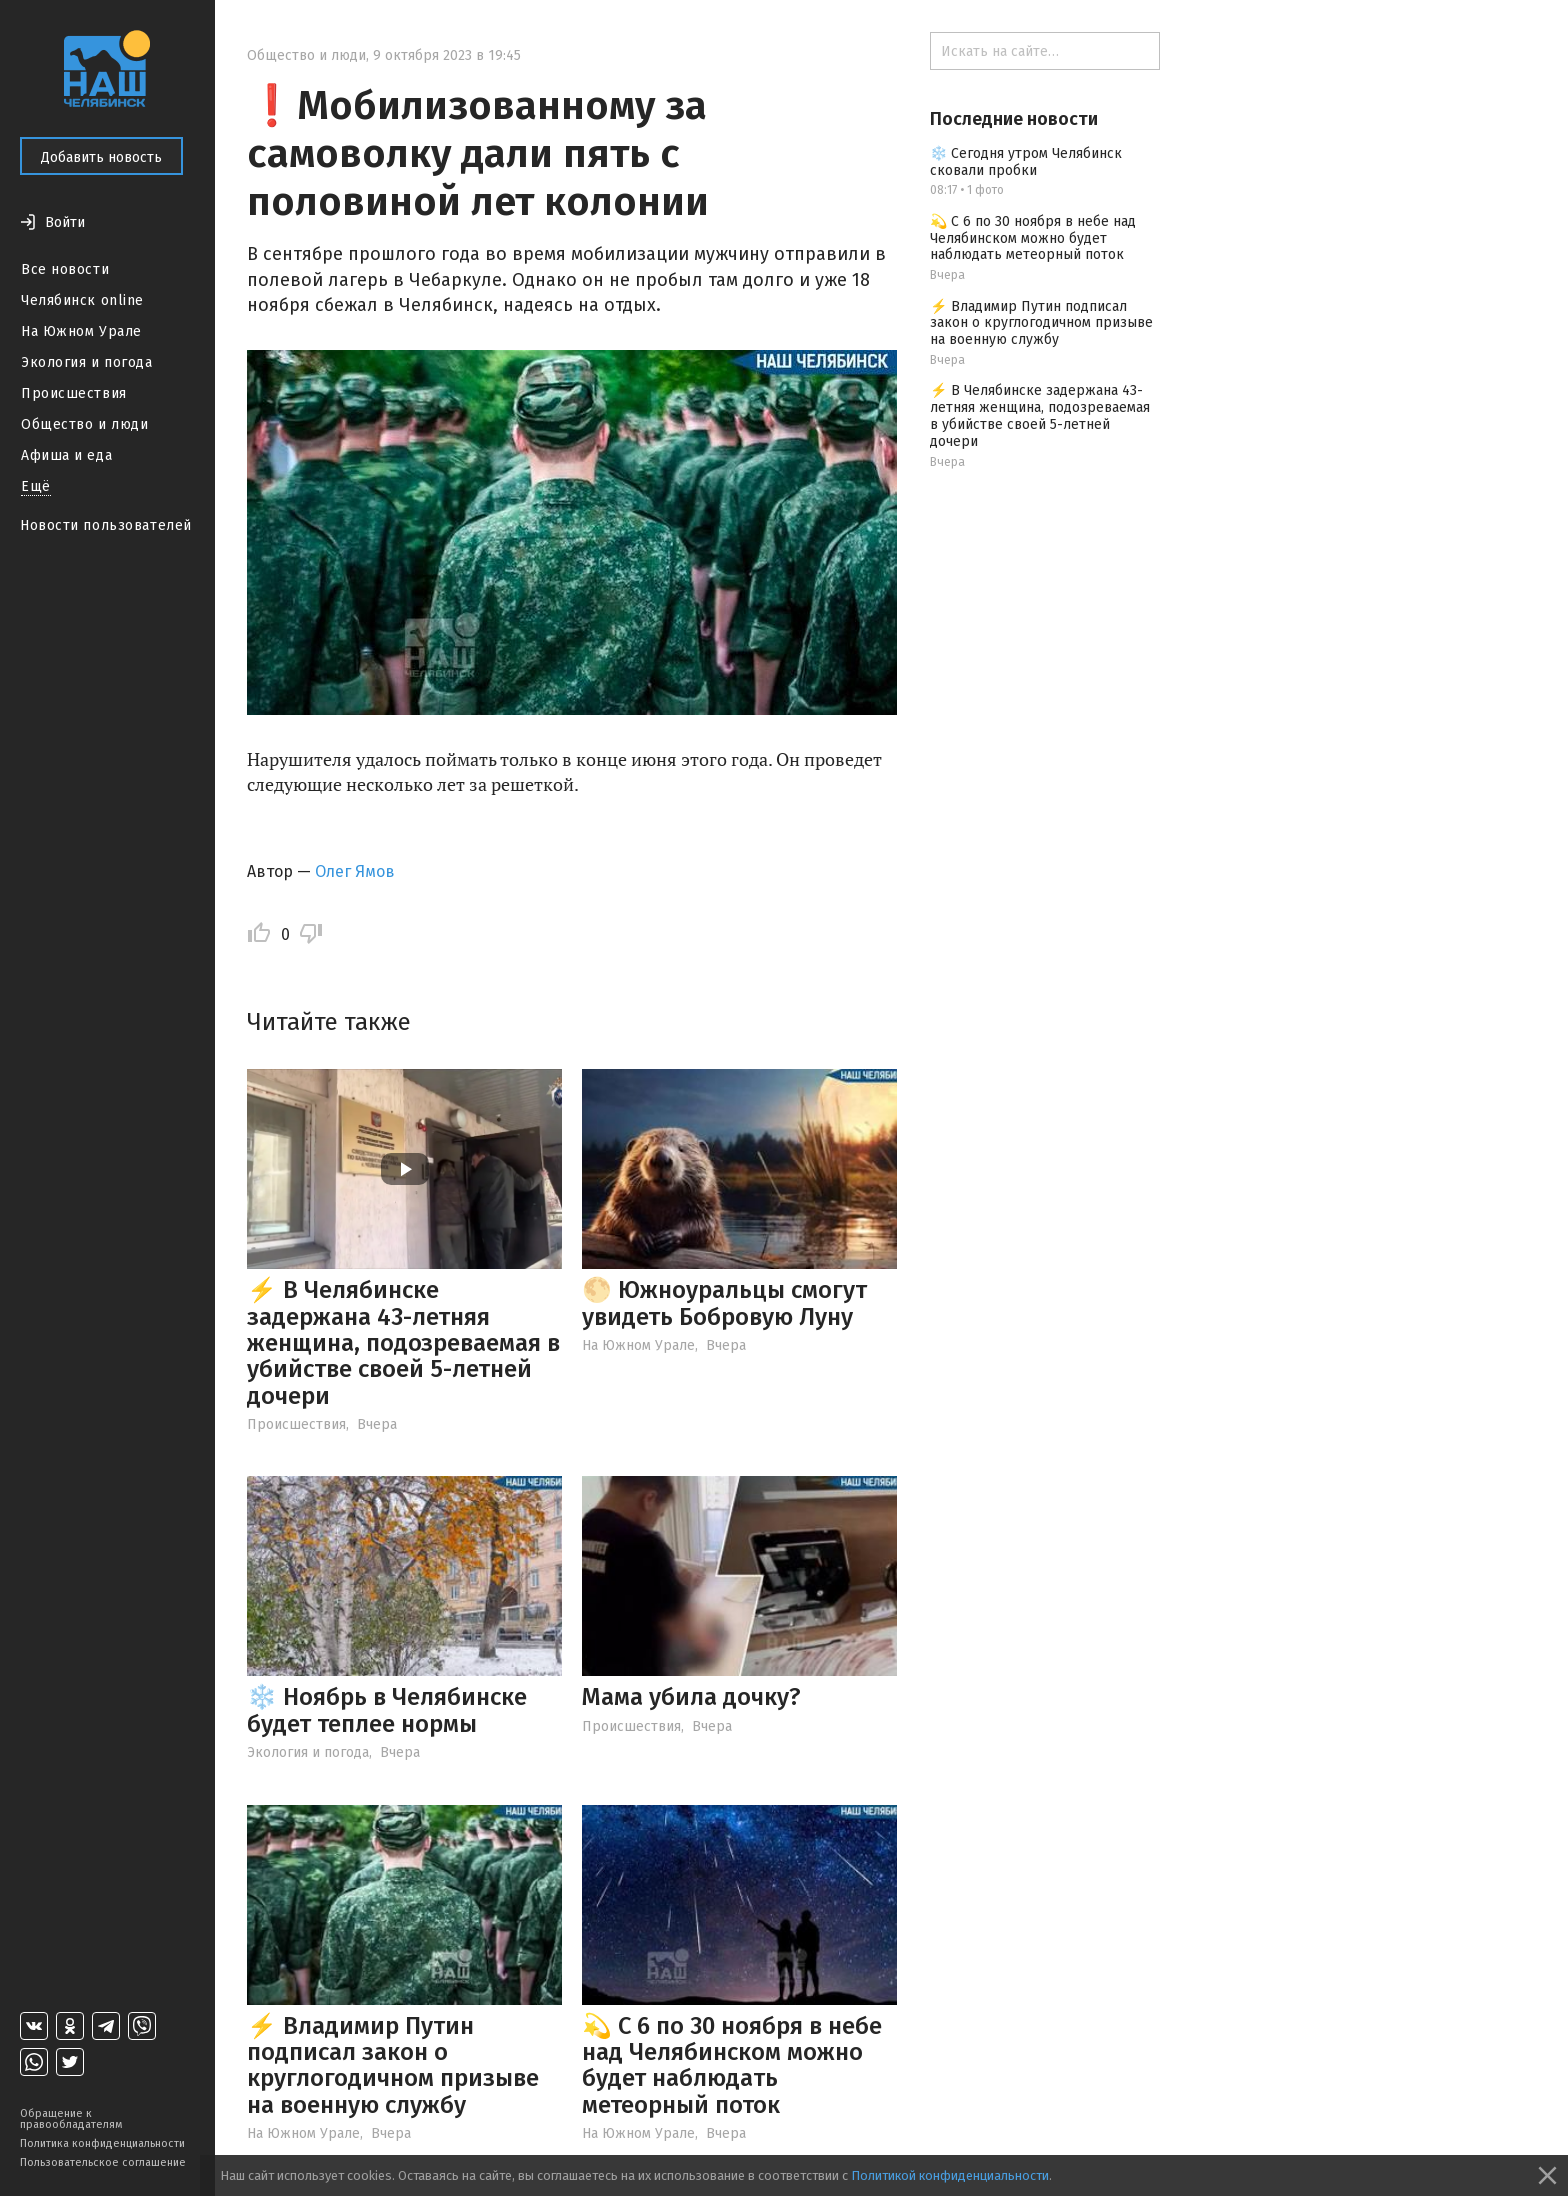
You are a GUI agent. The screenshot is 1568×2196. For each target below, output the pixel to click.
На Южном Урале (81, 331)
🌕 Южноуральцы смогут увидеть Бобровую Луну (724, 1303)
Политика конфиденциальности (102, 2143)
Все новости (65, 269)
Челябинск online (82, 300)
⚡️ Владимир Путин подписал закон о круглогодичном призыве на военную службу (393, 2065)
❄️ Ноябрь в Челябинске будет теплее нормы (387, 1710)
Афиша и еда (66, 455)
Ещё (36, 486)
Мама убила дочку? (691, 1697)
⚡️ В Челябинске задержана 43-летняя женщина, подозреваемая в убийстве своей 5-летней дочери (403, 1343)
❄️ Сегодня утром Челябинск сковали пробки (1026, 162)
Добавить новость (101, 157)
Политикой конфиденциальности (950, 2175)
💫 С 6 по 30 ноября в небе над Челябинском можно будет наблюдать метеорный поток (732, 2065)
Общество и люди (84, 424)
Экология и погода (87, 362)
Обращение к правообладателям (71, 2119)
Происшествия (74, 393)
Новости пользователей (106, 525)
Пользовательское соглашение (103, 2162)
